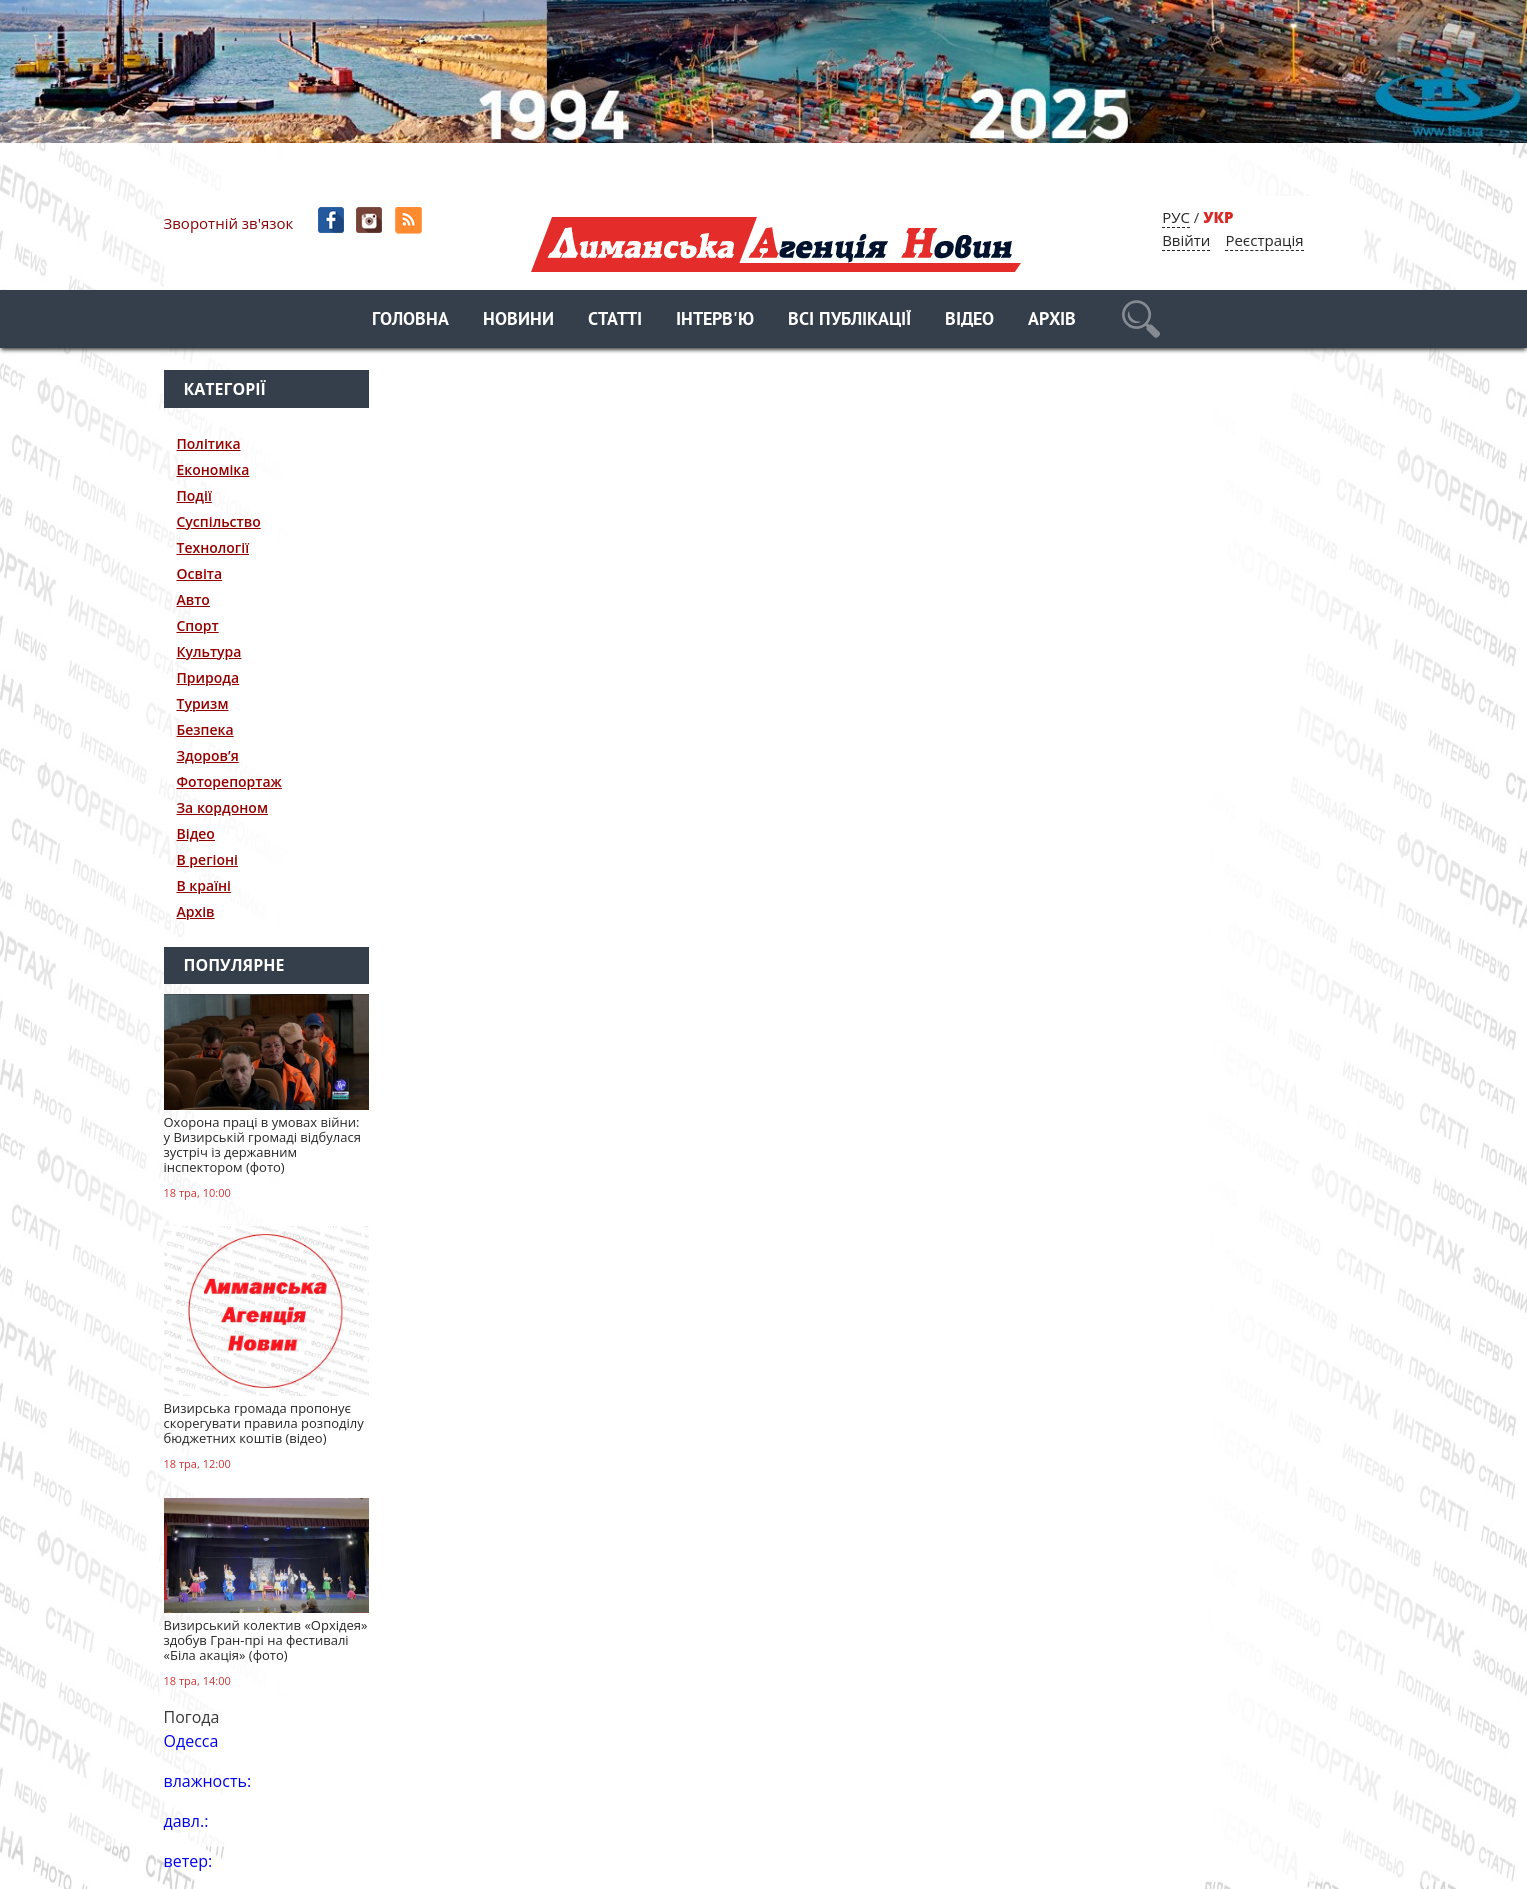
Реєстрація (1264, 240)
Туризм (203, 703)
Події (194, 495)
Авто (193, 599)
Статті (615, 320)
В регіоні (207, 859)
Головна (410, 320)
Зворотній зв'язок (229, 223)
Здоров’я (208, 755)
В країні (204, 885)
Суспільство (219, 521)
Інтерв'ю (715, 320)
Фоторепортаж (229, 781)
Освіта (200, 573)
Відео (969, 320)
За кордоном (222, 807)
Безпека (205, 729)
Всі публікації (849, 320)
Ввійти (1186, 240)
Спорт (198, 625)
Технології (213, 547)
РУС (1176, 217)
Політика (209, 443)
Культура (209, 651)
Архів (1052, 320)
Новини (518, 320)
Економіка (213, 469)
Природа (208, 677)
